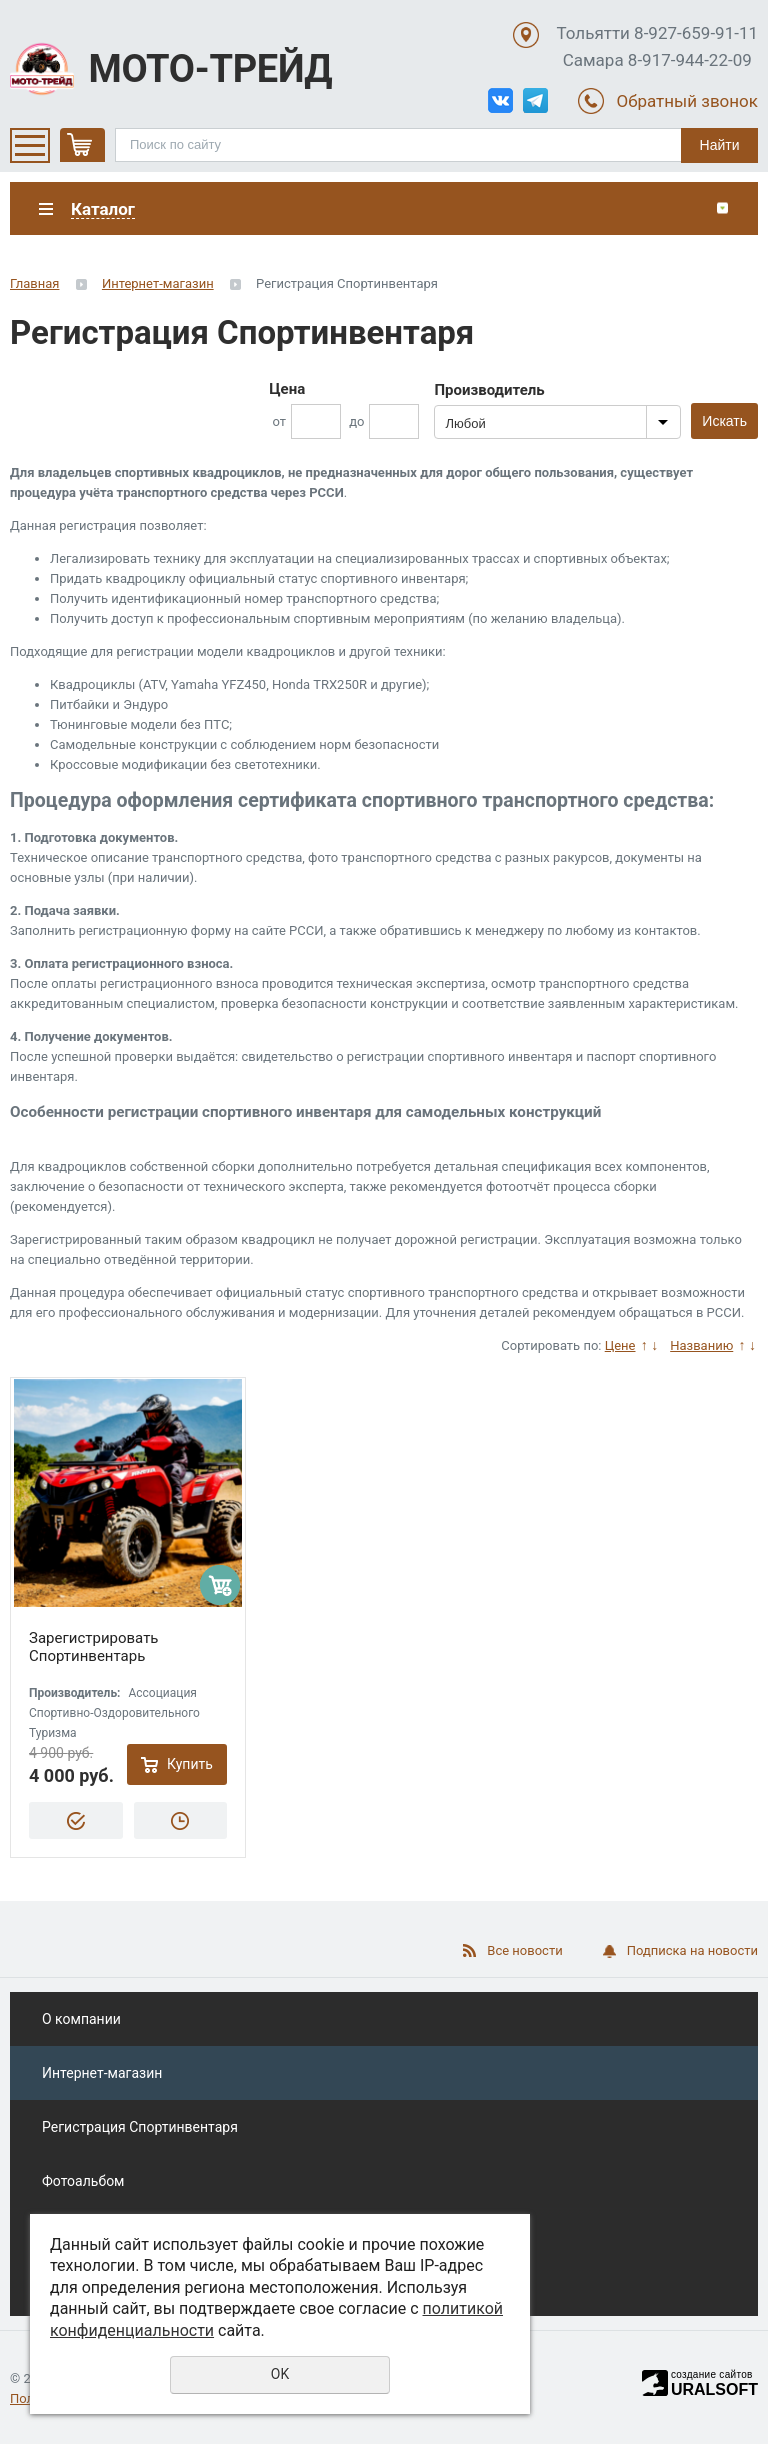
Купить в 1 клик (76, 1820)
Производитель (489, 390)
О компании (81, 2019)
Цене (620, 1345)
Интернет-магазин (158, 283)
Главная (34, 283)
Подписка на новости (692, 1950)
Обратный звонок (687, 101)
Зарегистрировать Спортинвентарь (94, 1647)
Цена (287, 389)
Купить (190, 1764)
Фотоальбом (83, 2181)
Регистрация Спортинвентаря (140, 2127)
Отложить (181, 1820)
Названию (701, 1345)
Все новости (524, 1950)
